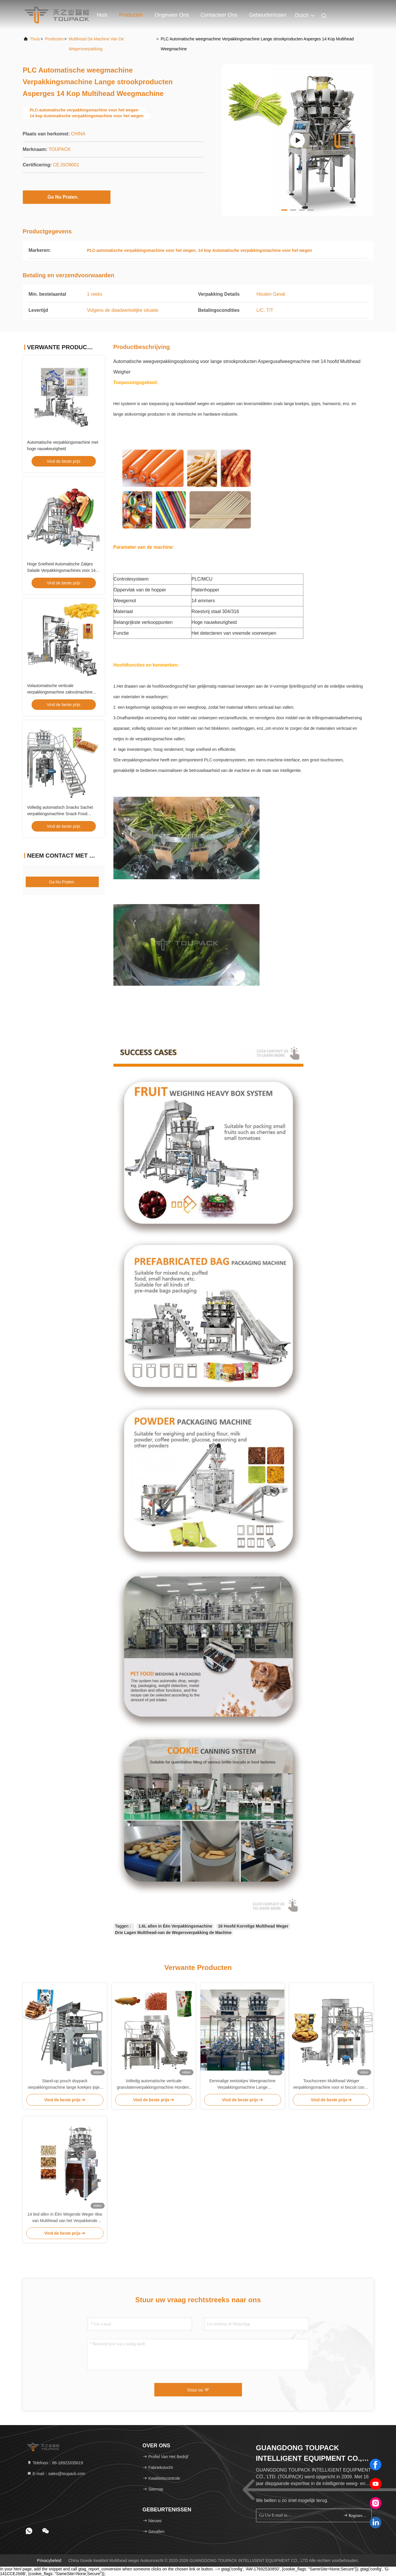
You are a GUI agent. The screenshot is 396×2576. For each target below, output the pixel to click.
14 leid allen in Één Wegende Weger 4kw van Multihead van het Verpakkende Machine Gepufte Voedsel (64, 2218)
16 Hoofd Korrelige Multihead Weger (253, 1926)
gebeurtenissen (267, 15)
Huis (102, 15)
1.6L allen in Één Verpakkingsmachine (175, 1926)
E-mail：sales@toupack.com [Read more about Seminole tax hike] (56, 2473)
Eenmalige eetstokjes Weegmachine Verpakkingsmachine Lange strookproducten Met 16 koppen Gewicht (242, 2084)
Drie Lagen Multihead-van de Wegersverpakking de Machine (173, 1932)
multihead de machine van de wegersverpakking (96, 44)
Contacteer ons (218, 15)
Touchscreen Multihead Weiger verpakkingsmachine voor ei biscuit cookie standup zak (331, 2084)
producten (54, 39)
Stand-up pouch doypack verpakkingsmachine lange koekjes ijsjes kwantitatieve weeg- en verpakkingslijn (64, 2084)
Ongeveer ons (172, 15)
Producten (131, 15)
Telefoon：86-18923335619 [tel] (55, 2462)
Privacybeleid (49, 2560)
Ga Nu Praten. (67, 197)
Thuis (35, 39)
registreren (355, 2515)
